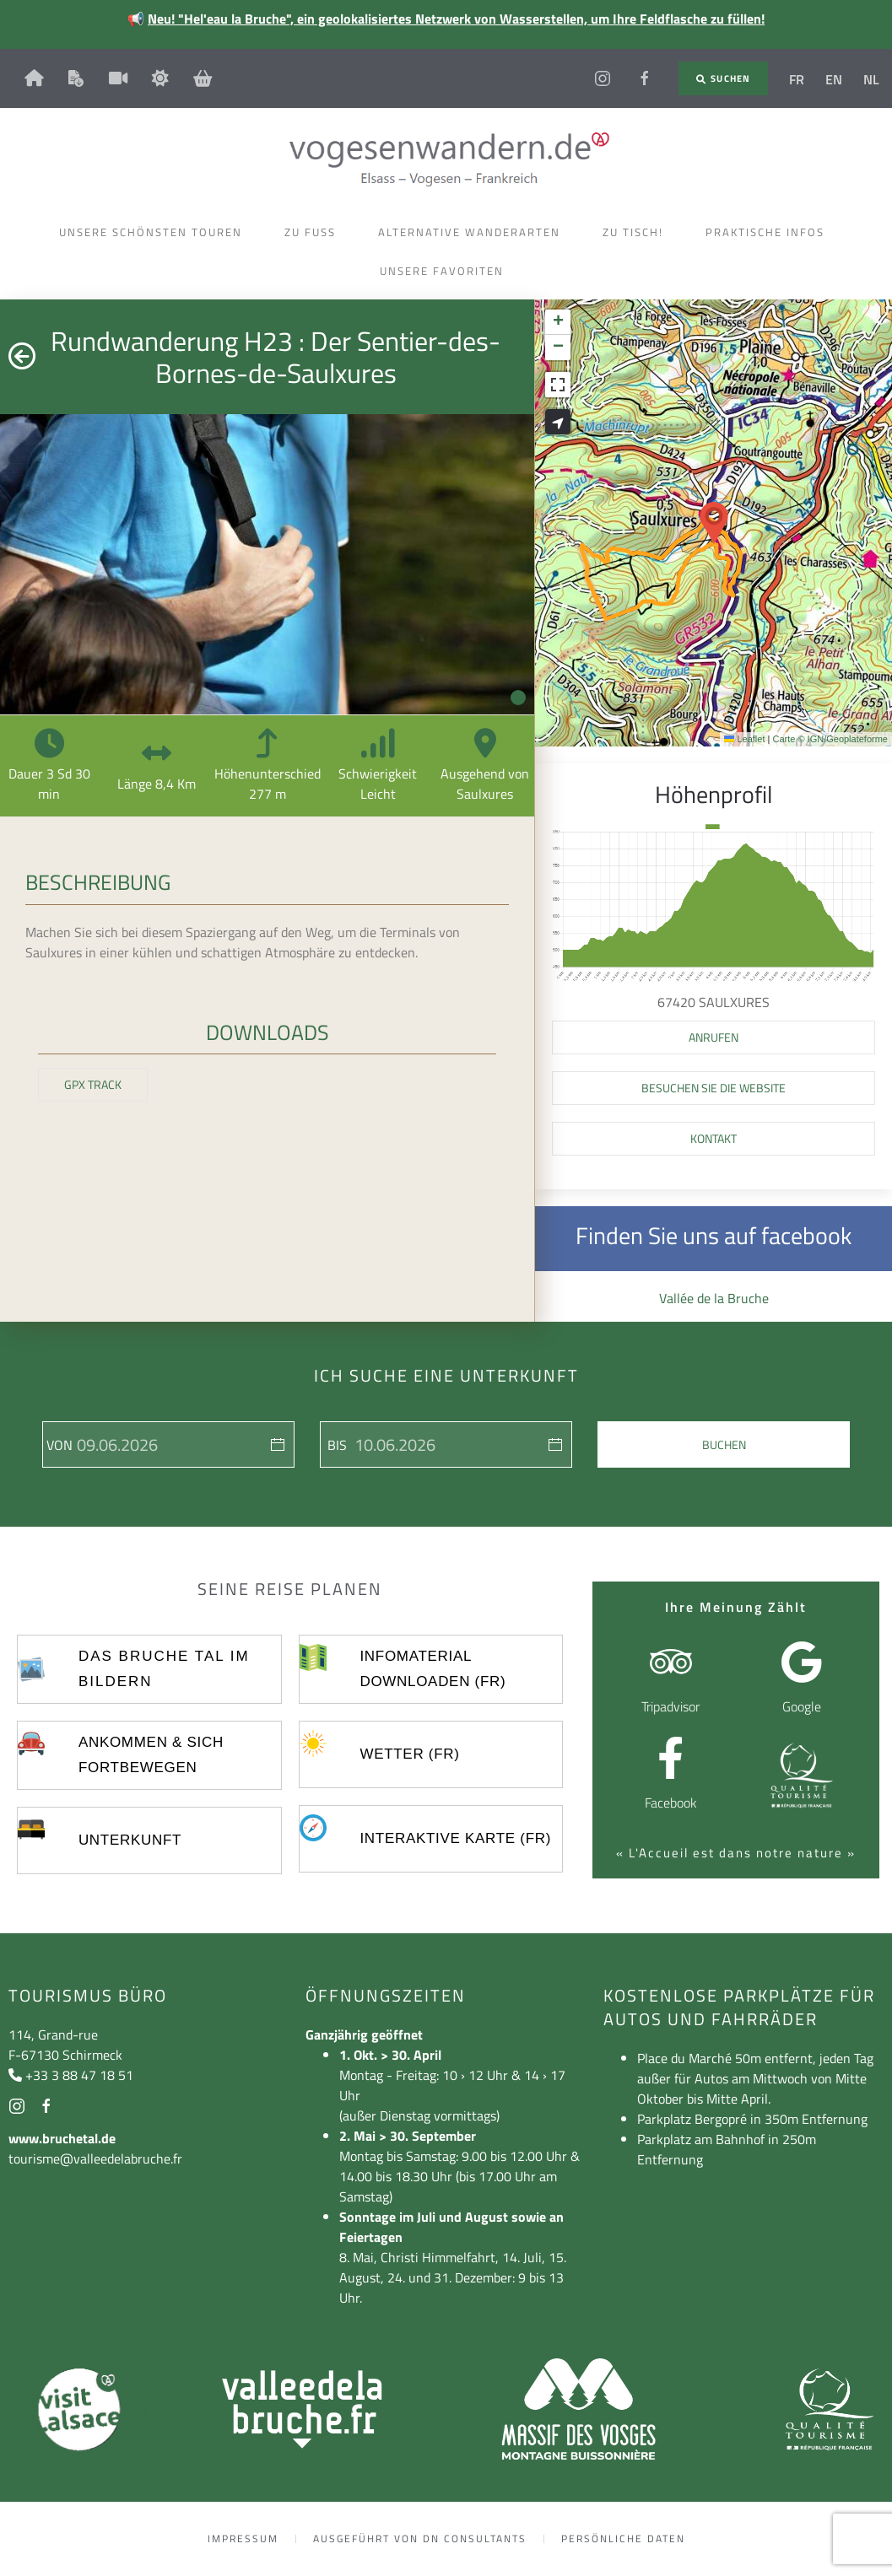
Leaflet (744, 739)
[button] (714, 523)
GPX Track (93, 1084)
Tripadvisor (670, 1706)
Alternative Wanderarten (473, 232)
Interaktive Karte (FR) (455, 1838)
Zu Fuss (314, 232)
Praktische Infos (769, 232)
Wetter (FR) (409, 1754)
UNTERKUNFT (129, 1840)
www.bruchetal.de (62, 2138)
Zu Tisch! (637, 232)
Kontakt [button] (713, 1138)
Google (801, 1706)
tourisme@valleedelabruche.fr (95, 2158)
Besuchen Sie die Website (713, 1088)
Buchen (724, 1444)
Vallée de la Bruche (714, 1298)
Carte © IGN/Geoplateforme (830, 739)
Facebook (671, 1802)
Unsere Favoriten (446, 270)
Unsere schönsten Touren (155, 232)
